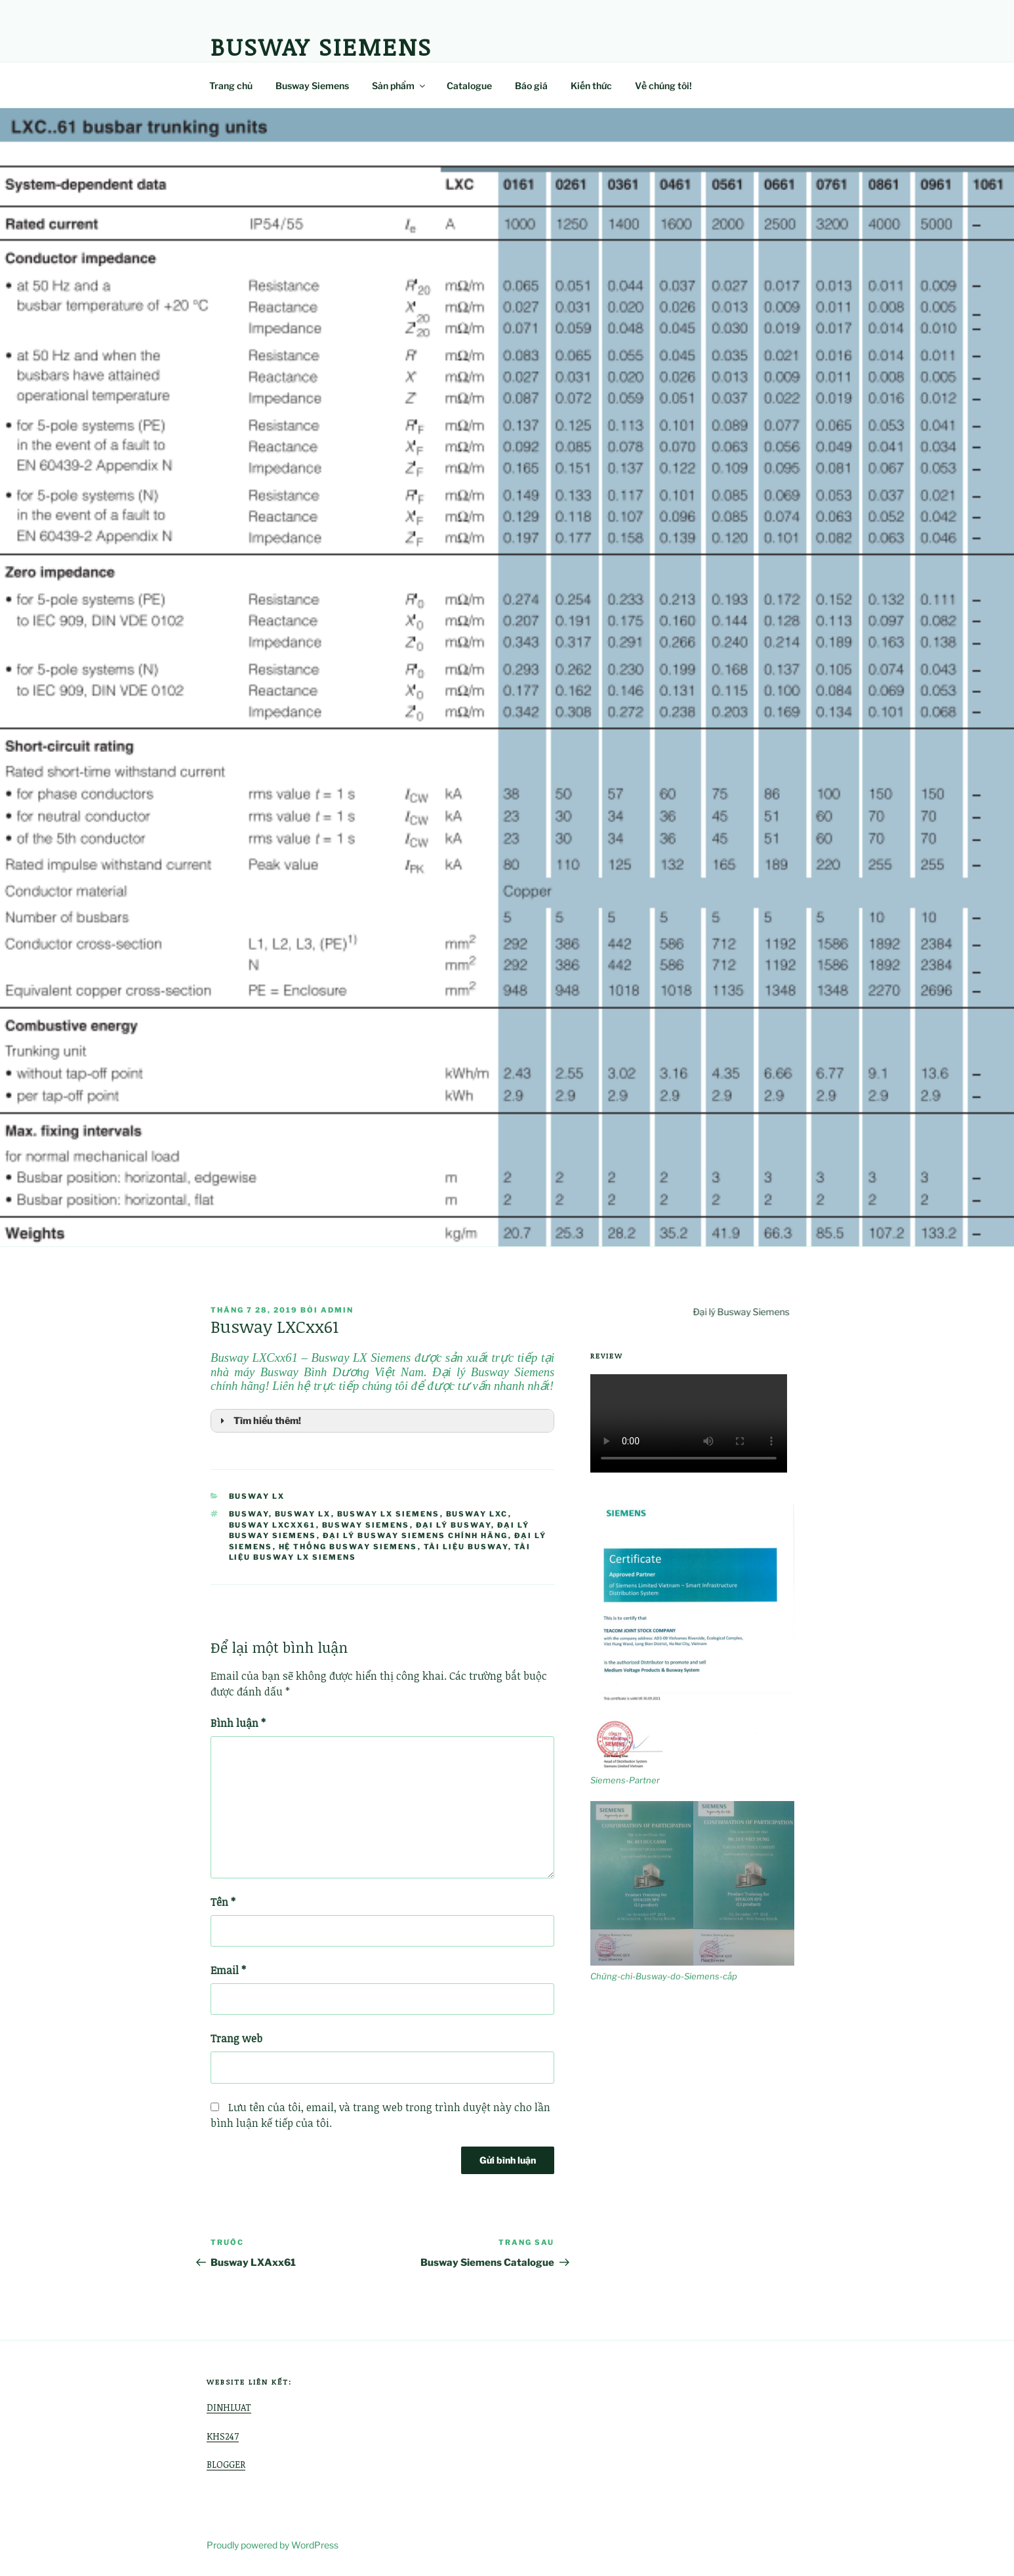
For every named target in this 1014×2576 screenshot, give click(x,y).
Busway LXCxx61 (272, 1525)
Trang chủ (231, 85)
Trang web (236, 2038)
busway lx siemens (388, 1513)
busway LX (303, 1513)
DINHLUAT (229, 2407)
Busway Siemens (321, 46)
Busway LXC (477, 1513)
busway (249, 1513)
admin (337, 1310)
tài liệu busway (466, 1546)
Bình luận (238, 1723)
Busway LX (257, 1496)
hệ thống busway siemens (348, 1546)
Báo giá (531, 85)
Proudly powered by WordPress (272, 2544)
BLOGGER (226, 2464)
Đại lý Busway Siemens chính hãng (415, 1535)
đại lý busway (453, 1525)
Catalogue (469, 85)
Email (228, 1970)
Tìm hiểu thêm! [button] (258, 1420)
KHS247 (223, 2436)
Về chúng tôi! (663, 85)
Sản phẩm (399, 85)
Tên (223, 1902)
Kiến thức (591, 85)
